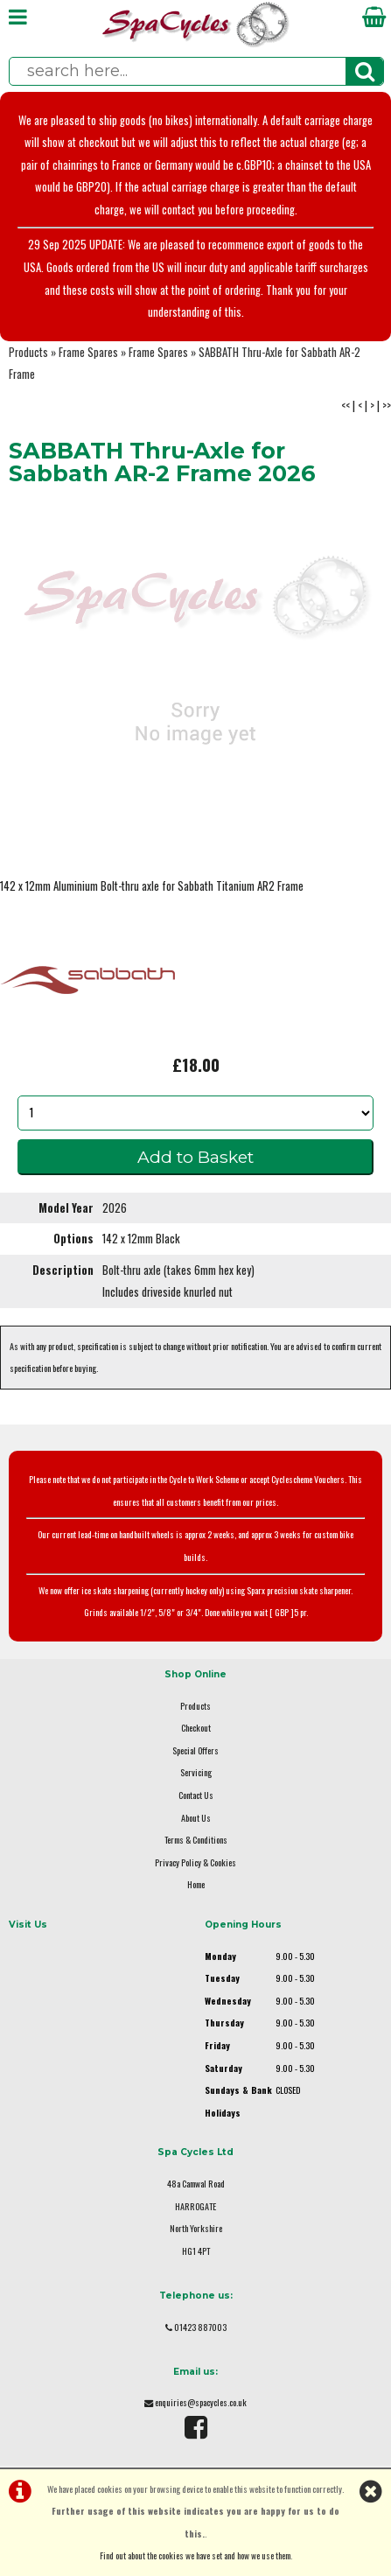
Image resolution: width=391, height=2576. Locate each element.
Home (196, 1884)
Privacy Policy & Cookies (195, 1862)
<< (345, 405)
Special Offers (195, 1750)
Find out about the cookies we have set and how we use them (195, 2555)
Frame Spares (88, 352)
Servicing (196, 1772)
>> (386, 405)
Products (28, 352)
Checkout (196, 1727)
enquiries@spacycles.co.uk (201, 2402)
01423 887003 (200, 2327)
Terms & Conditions (195, 1839)
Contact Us (195, 1795)
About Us (196, 1817)
